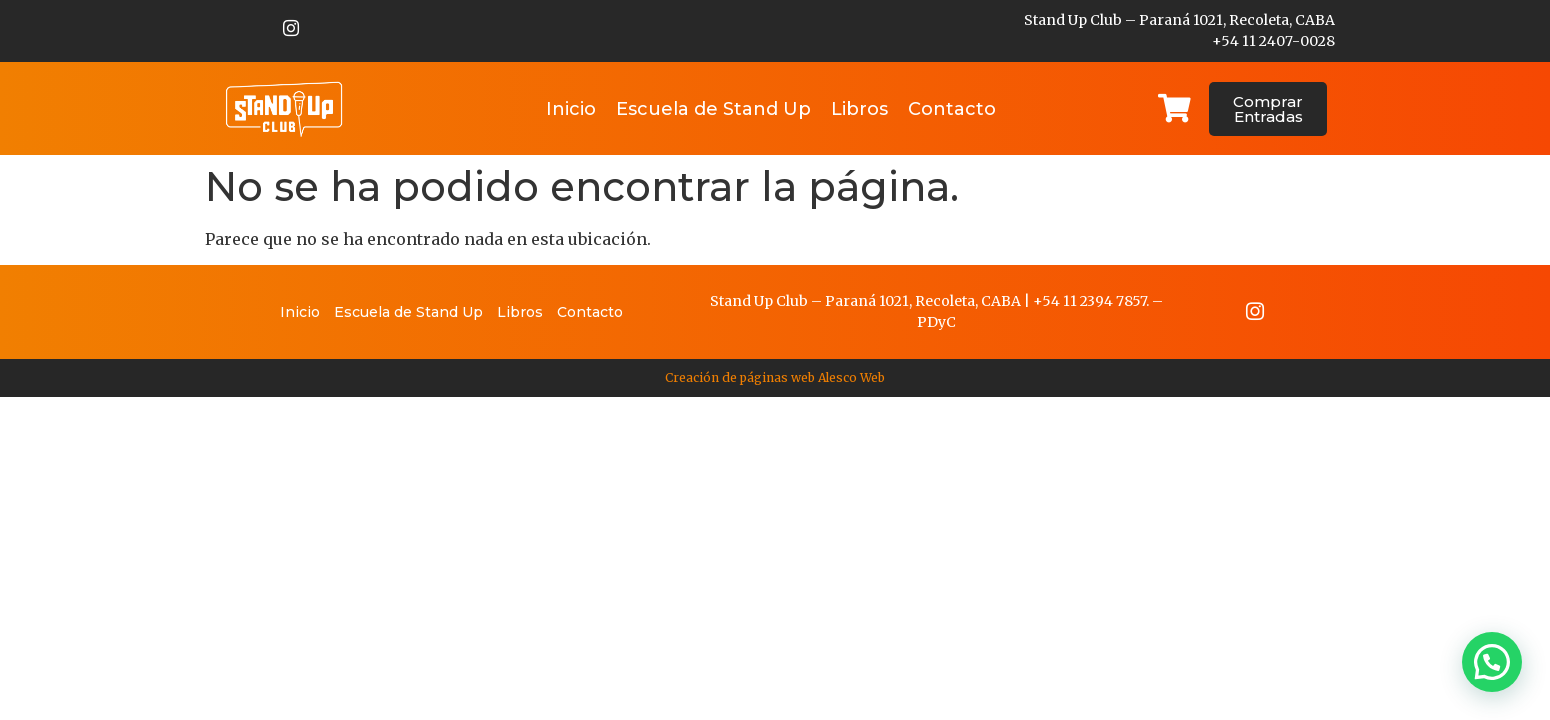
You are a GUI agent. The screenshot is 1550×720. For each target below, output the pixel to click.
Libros (859, 109)
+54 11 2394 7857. (1091, 303)
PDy (931, 324)
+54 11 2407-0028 (1273, 41)
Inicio (571, 109)
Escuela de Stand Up (713, 109)
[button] (1492, 662)
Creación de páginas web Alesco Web (775, 381)
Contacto (952, 109)
